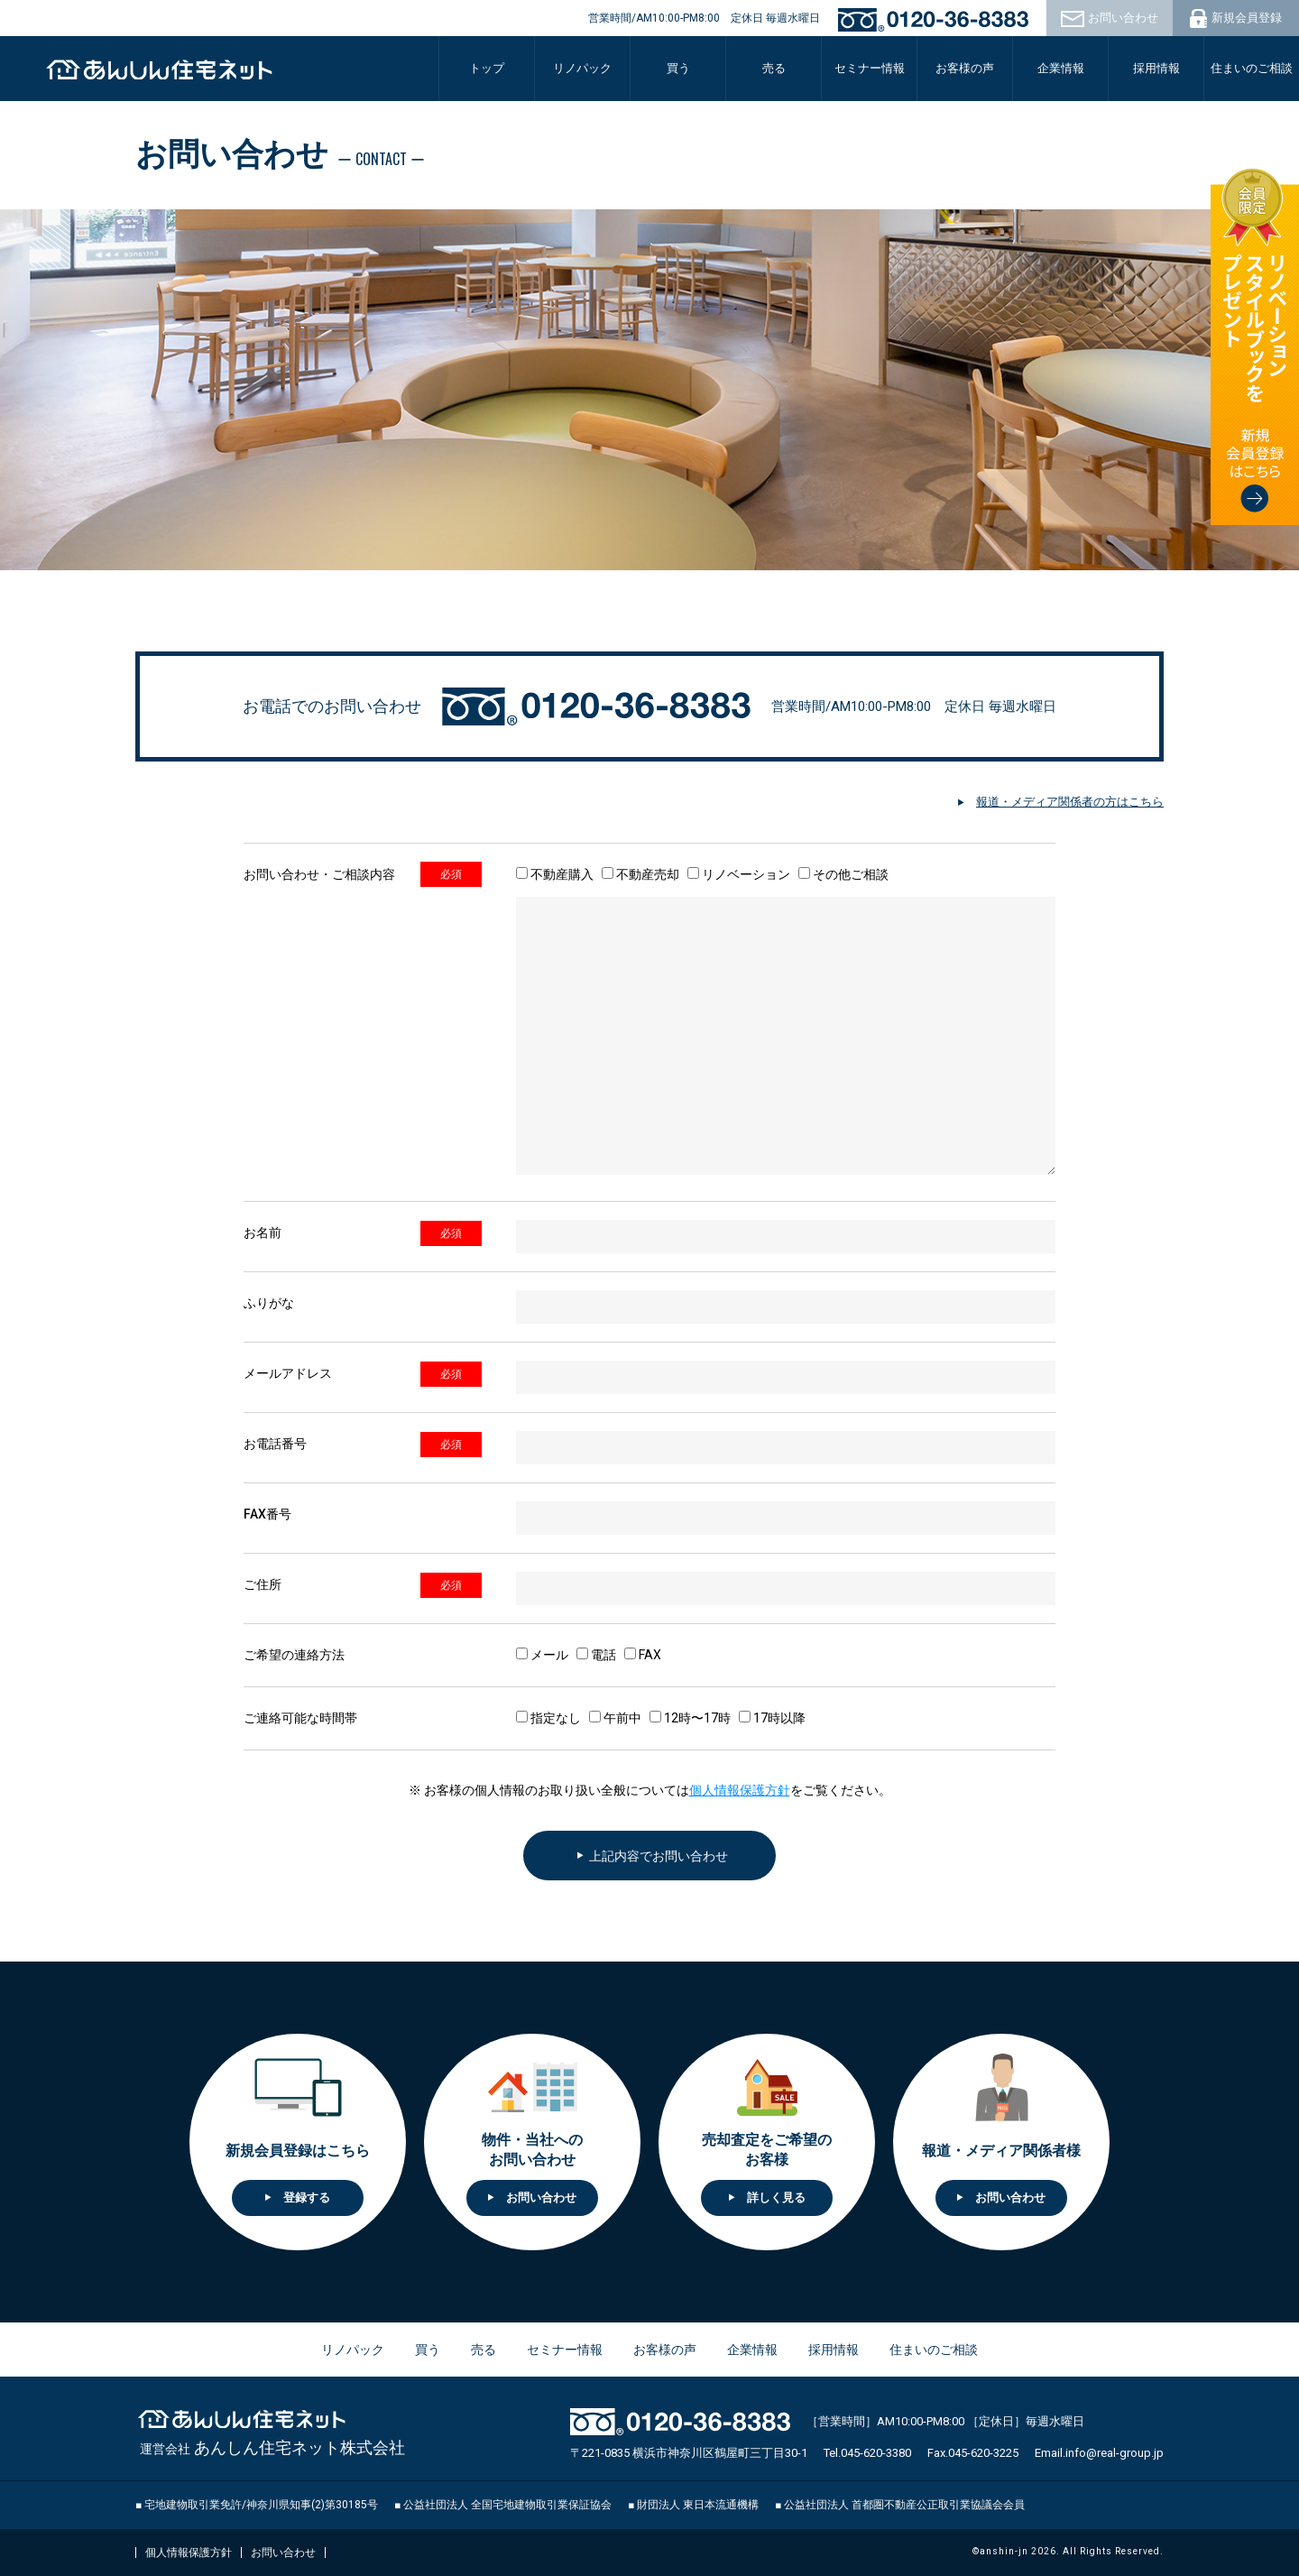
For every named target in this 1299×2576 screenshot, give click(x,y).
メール (542, 1655)
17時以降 (772, 1718)
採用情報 (1156, 68)
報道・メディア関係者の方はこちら (1070, 801)
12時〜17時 (690, 1718)
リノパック (582, 68)
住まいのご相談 (1252, 68)
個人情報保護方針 (739, 1790)
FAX (642, 1655)
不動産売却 (640, 874)
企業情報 (752, 2349)
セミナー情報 (869, 68)
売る (774, 68)
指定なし (548, 1718)
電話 (596, 1655)
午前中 (615, 1718)
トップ (486, 68)
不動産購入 (555, 874)
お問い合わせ (283, 2552)
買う (427, 2349)
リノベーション (738, 874)
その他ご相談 (843, 874)
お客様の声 (964, 68)
